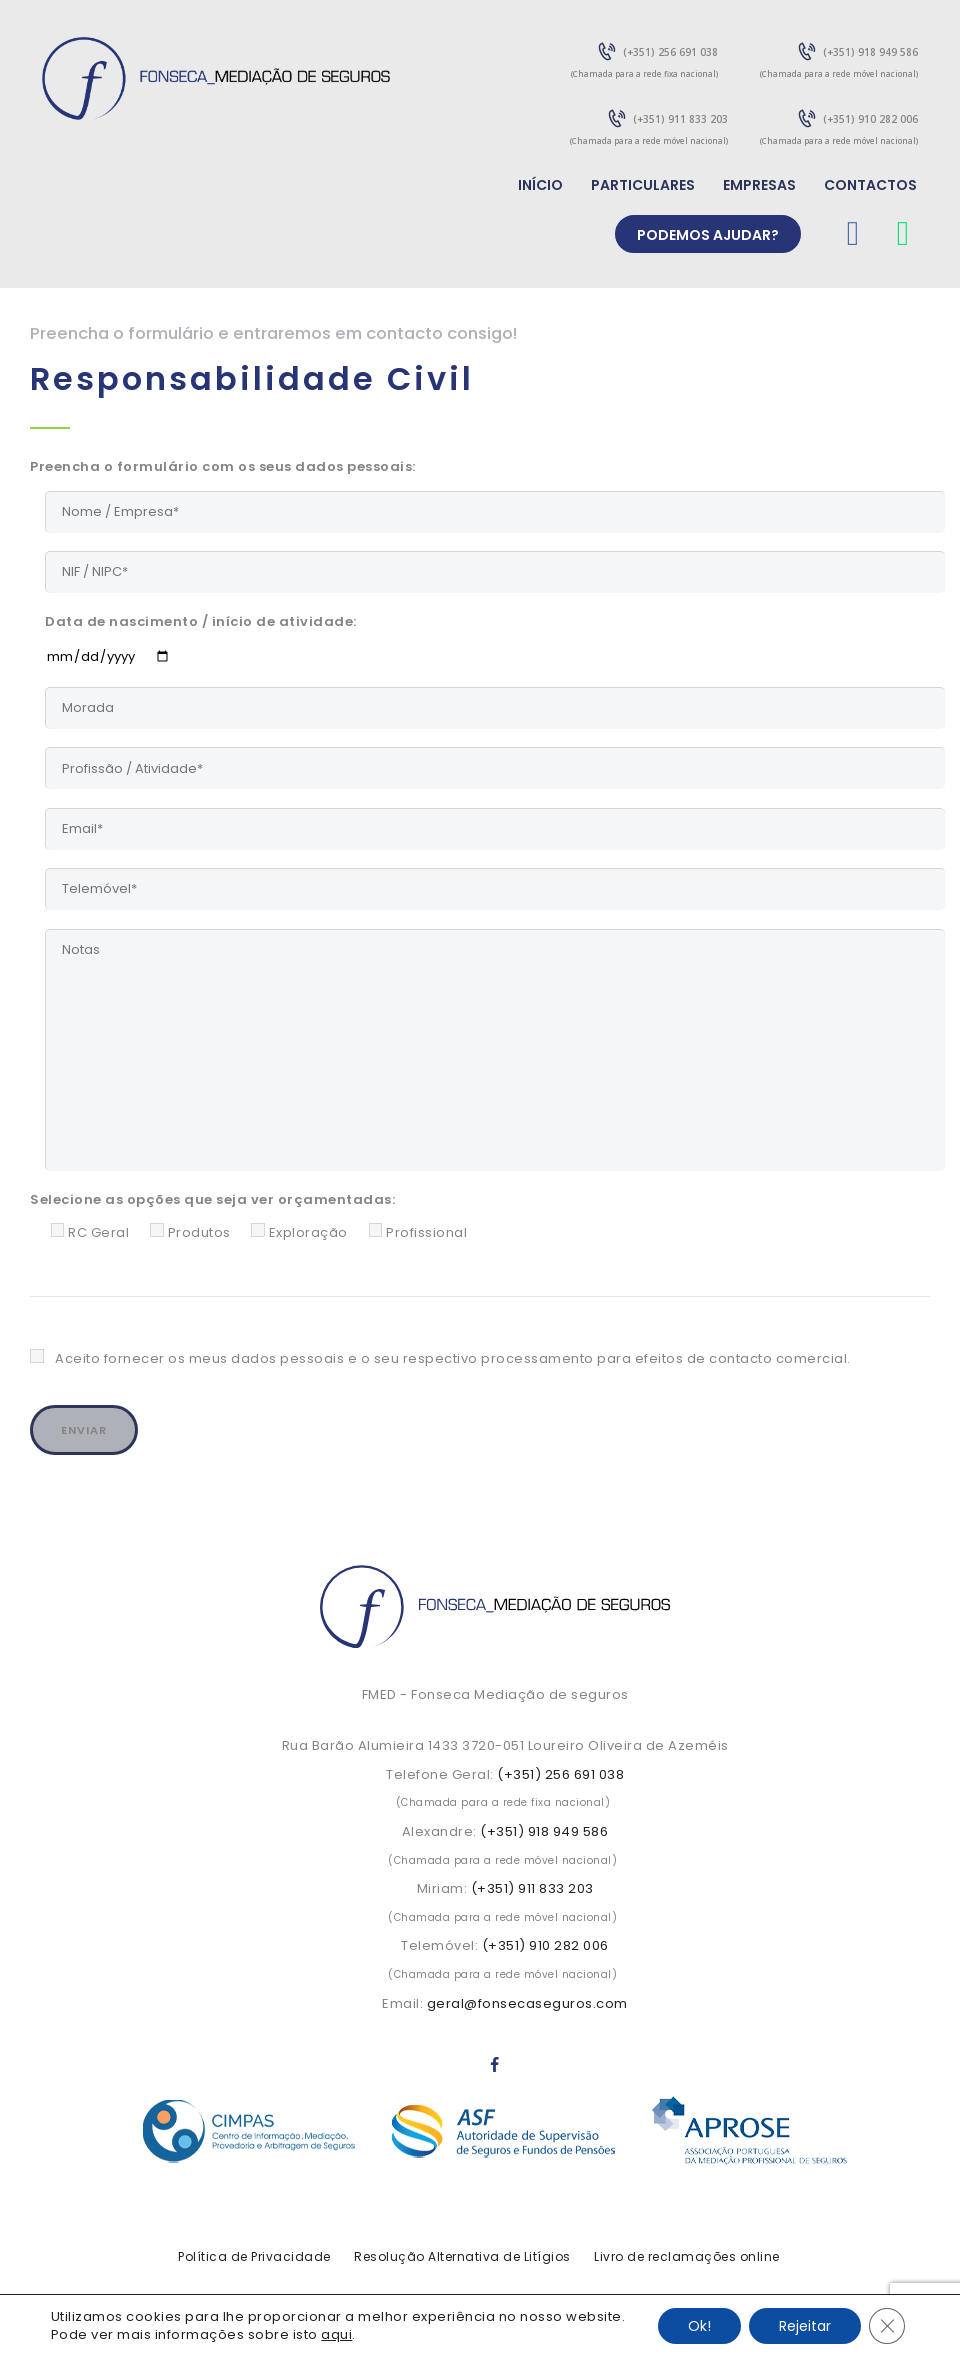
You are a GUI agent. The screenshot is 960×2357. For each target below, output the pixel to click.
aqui (336, 2335)
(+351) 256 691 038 (560, 1774)
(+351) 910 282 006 (545, 1945)
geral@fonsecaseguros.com (527, 2003)
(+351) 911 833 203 (532, 1888)
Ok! (699, 2326)
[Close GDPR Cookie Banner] (887, 2326)
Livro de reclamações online (687, 2256)
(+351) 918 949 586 (544, 1831)
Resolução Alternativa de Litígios (462, 2256)
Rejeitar (805, 2326)
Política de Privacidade (254, 2256)
